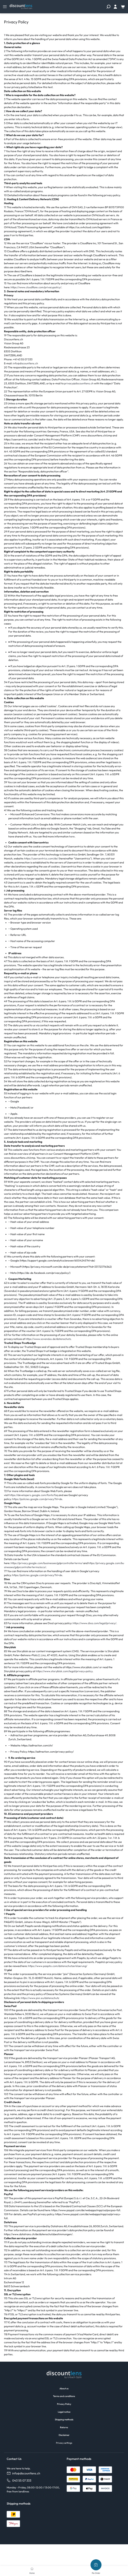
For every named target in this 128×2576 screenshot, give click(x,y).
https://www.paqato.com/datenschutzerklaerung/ (57, 1966)
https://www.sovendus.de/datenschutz (48, 1339)
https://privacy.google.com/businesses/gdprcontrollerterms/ (47, 1563)
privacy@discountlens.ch (79, 383)
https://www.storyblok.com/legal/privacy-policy (64, 1671)
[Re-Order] (96, 2564)
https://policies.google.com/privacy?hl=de (37, 1499)
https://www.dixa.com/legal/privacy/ (94, 1623)
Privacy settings (64, 2442)
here (72, 836)
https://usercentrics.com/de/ (41, 858)
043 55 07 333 (19, 2480)
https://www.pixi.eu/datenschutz (40, 1998)
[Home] (32, 2568)
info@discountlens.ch (25, 363)
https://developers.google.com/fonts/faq (33, 1495)
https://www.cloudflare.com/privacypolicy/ (36, 287)
